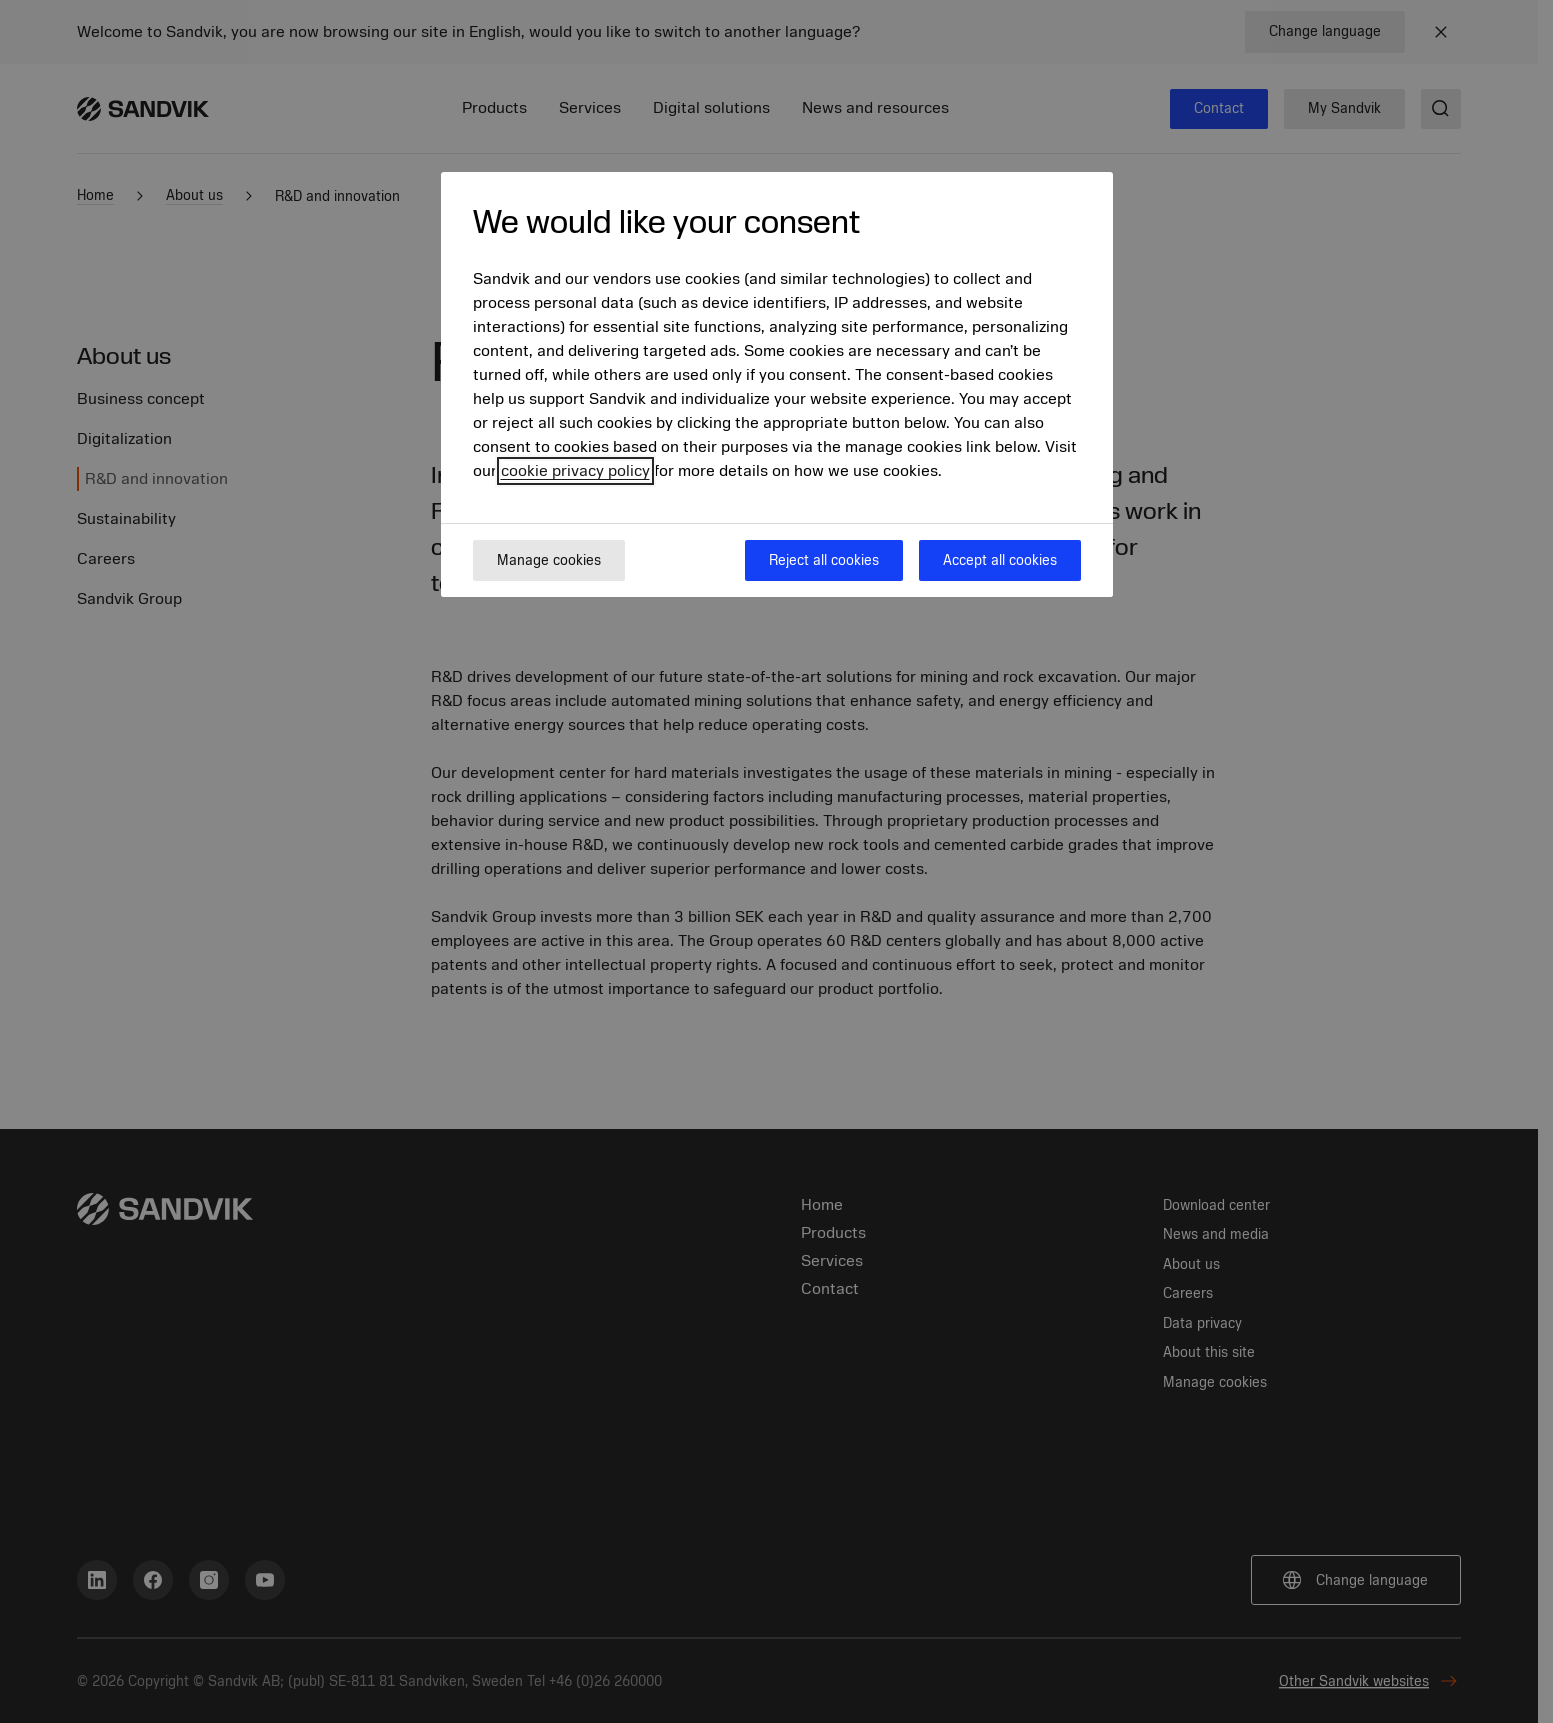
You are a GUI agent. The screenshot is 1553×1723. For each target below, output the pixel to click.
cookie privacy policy (575, 471)
